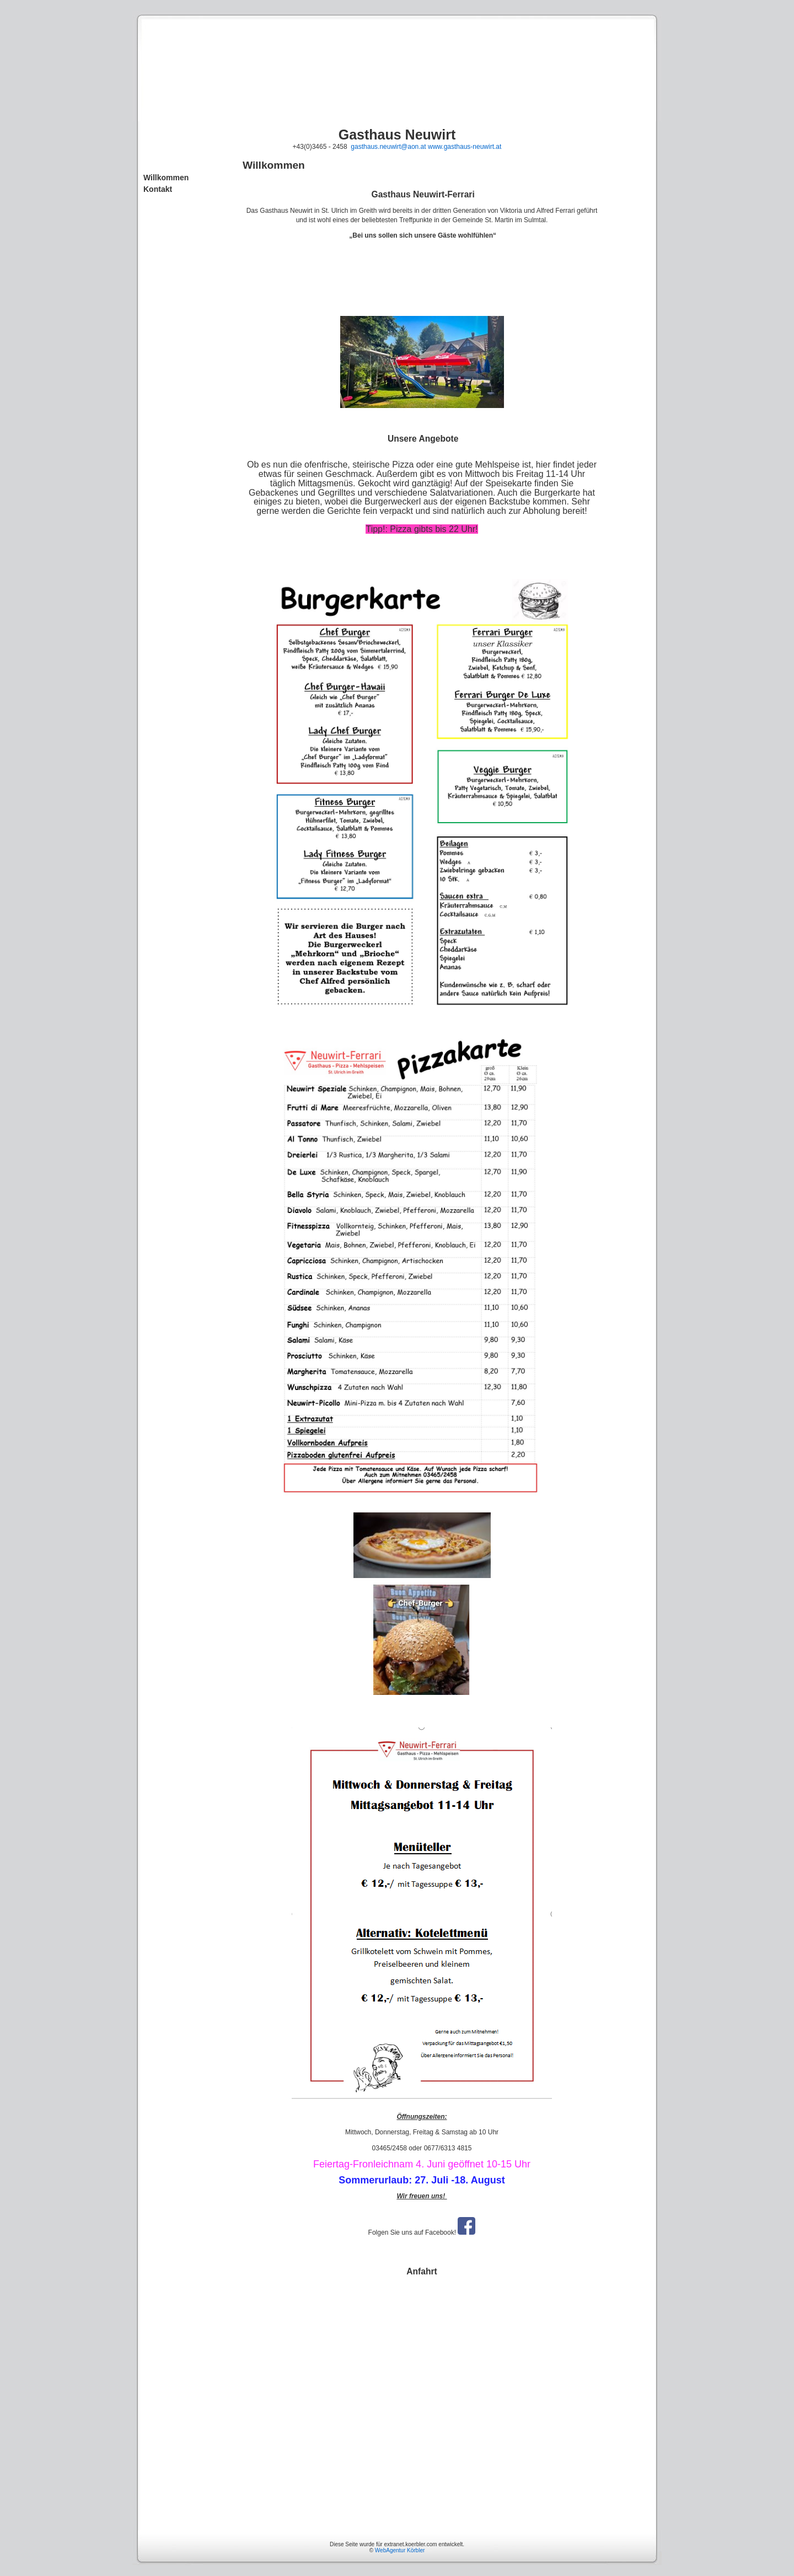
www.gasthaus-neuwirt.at (464, 147)
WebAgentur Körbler (400, 2550)
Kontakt (157, 189)
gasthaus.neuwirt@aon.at (388, 147)
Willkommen (166, 177)
